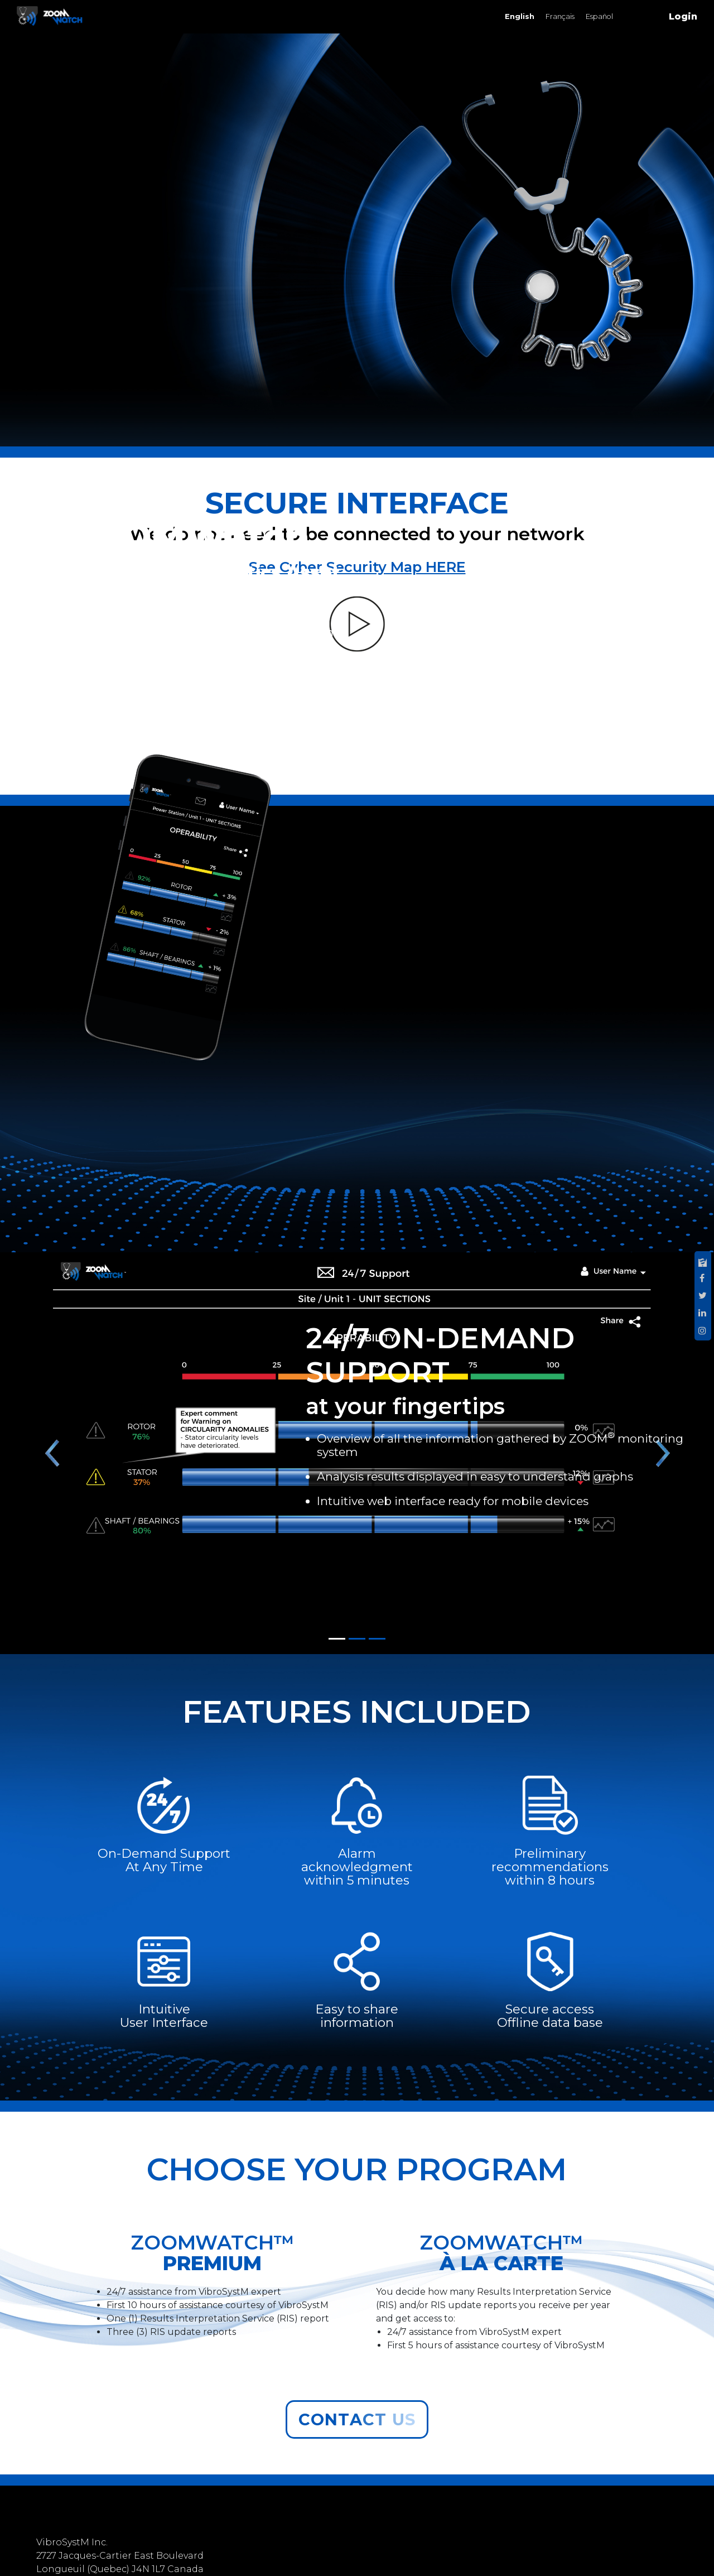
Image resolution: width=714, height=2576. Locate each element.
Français (560, 16)
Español (599, 16)
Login (683, 16)
